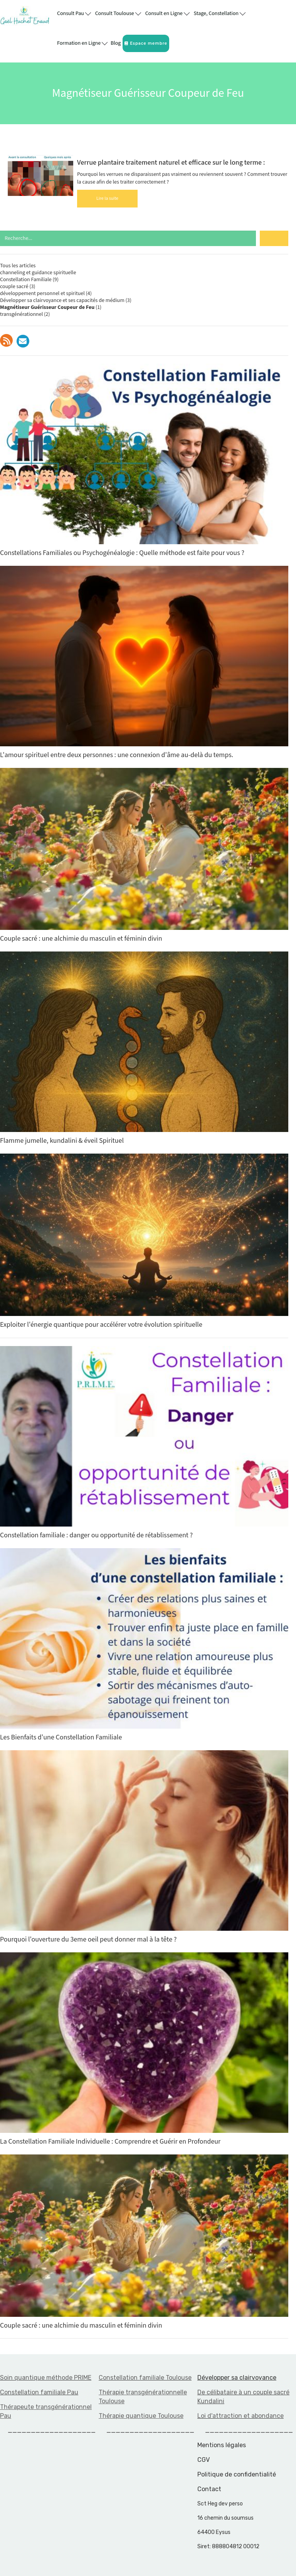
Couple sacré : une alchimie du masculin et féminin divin (144, 855)
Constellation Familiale (26, 279)
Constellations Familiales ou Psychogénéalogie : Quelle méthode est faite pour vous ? (144, 460)
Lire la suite (107, 198)
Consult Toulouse (118, 13)
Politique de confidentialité (236, 2474)
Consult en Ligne (167, 13)
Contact (209, 2489)
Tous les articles (17, 265)
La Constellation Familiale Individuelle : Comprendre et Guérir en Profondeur (144, 2049)
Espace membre (145, 43)
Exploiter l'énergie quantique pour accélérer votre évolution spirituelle (144, 1241)
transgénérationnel (21, 314)
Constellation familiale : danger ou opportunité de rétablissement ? (144, 1443)
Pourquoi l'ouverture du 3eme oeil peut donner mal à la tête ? (144, 1847)
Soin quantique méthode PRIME (45, 2377)
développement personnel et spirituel (42, 293)
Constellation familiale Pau (39, 2392)
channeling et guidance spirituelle (38, 272)
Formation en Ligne (82, 43)
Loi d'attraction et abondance (240, 2415)
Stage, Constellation (220, 13)
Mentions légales (221, 2445)
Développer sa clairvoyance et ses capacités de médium (62, 300)
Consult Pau (74, 13)
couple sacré (14, 286)
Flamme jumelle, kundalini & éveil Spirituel (144, 1048)
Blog (116, 43)
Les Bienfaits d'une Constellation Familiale (144, 1645)
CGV (203, 2459)
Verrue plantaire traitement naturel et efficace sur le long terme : (171, 162)
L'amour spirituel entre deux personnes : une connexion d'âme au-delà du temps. (144, 662)
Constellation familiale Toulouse (145, 2377)
